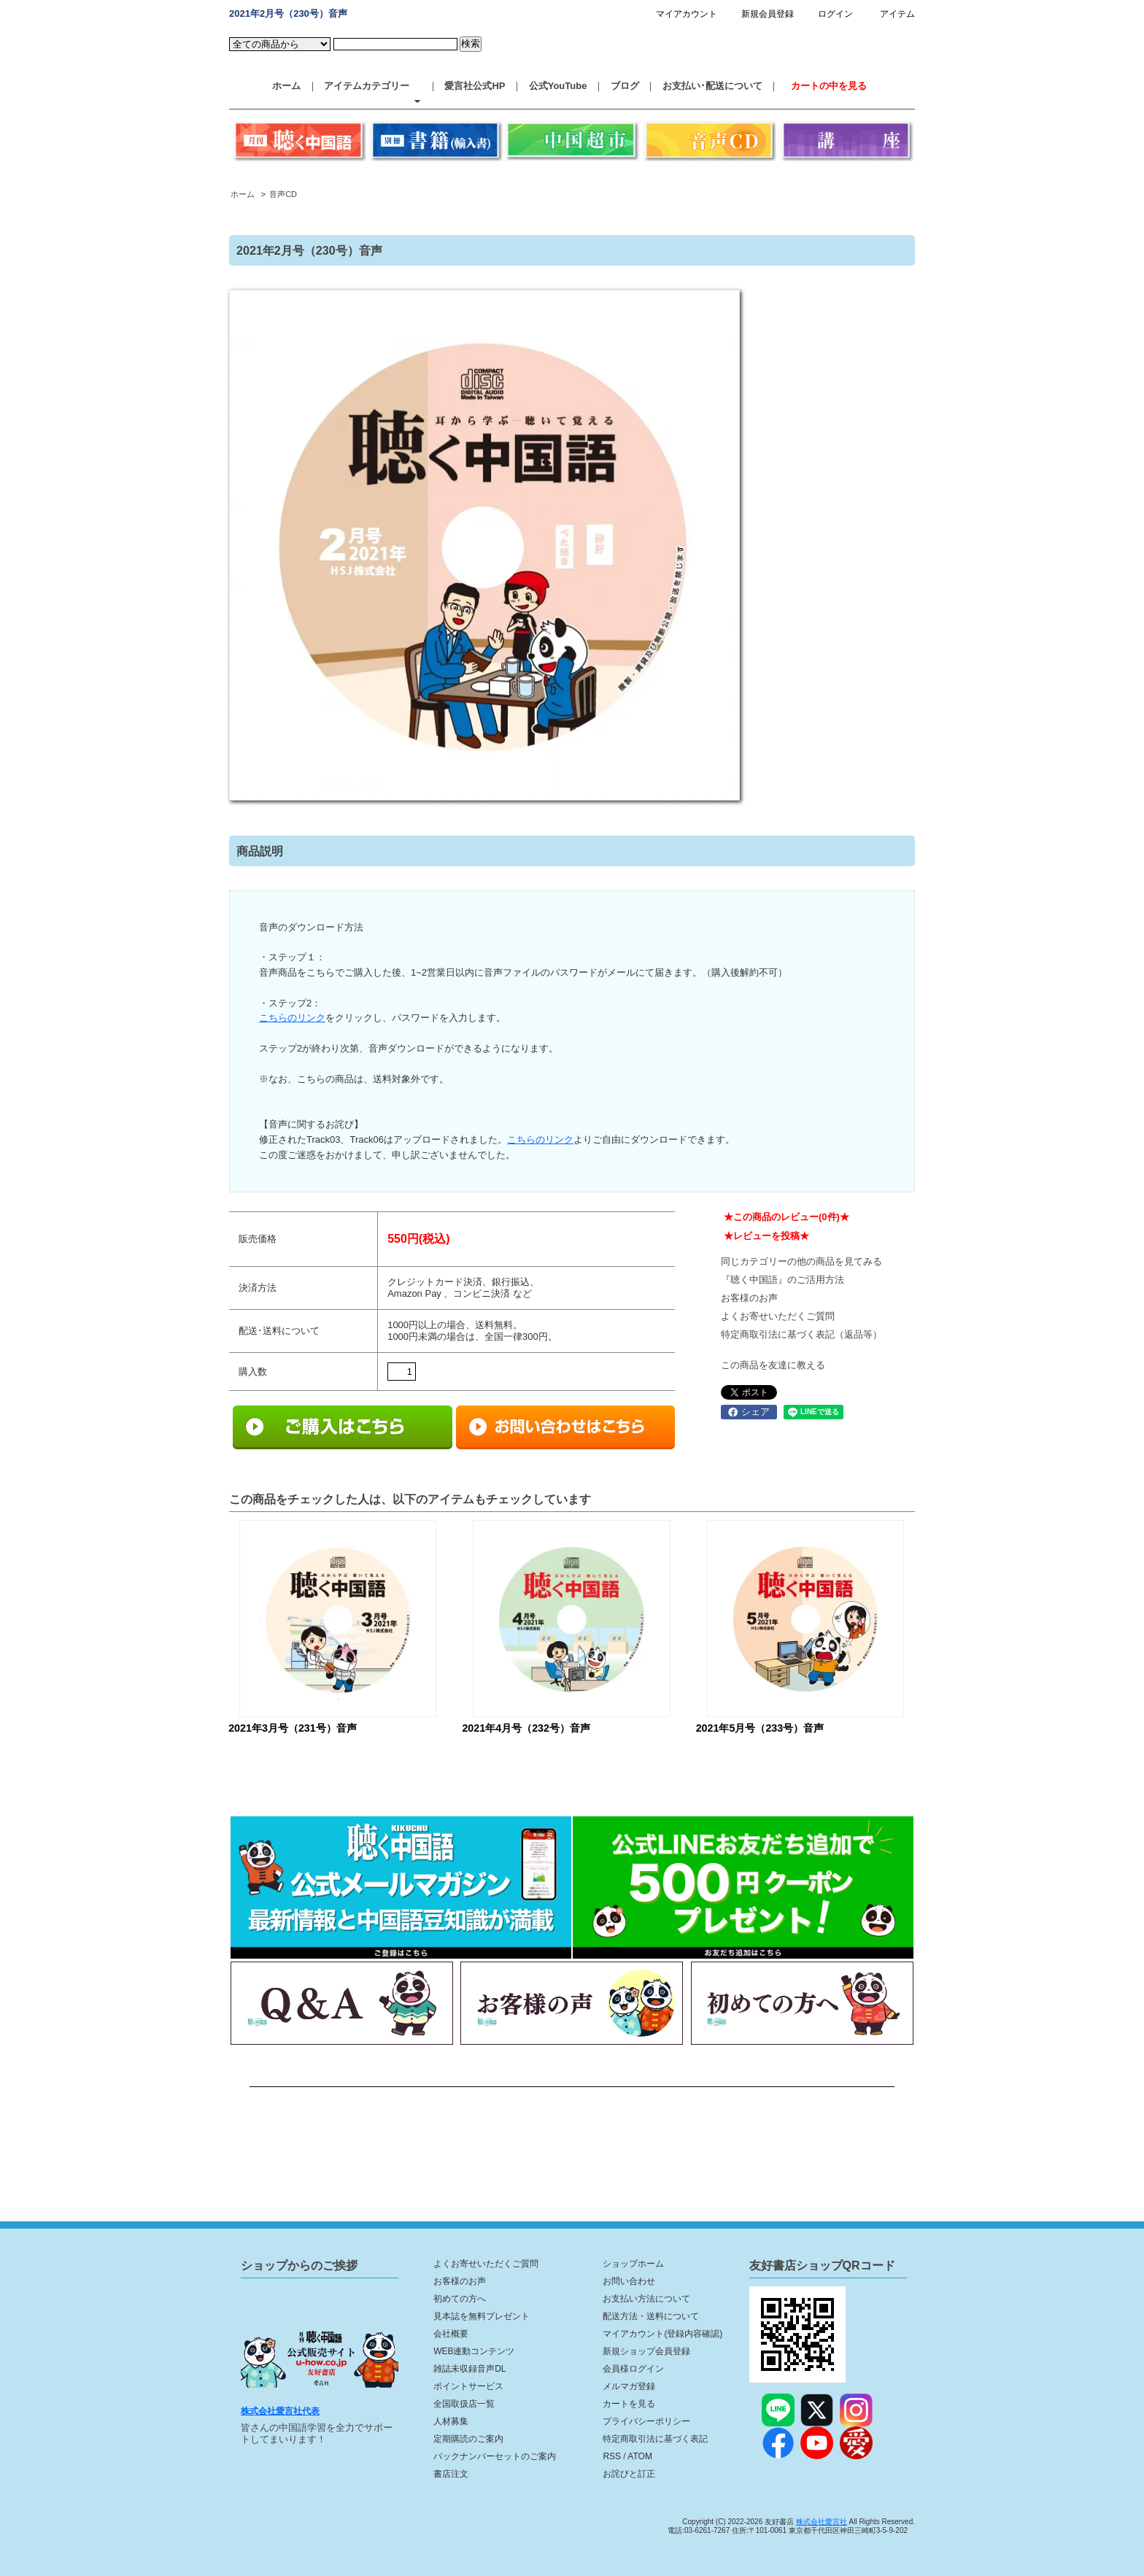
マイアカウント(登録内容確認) (662, 2334)
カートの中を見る (829, 85)
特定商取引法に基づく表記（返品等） (801, 1334)
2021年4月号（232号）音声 (526, 1728)
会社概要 (450, 2334)
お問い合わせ (629, 2281)
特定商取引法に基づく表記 (655, 2439)
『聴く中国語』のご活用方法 (782, 1279)
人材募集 (450, 2421)
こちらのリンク (292, 1017)
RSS (612, 2456)
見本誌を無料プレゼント (481, 2316)
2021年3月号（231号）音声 (292, 1728)
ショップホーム (633, 2264)
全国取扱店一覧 (464, 2404)
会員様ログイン (633, 2369)
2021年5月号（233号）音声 (760, 1728)
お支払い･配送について (712, 85)
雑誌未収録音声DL (469, 2369)
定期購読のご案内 (468, 2439)
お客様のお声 (749, 1297)
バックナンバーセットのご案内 (494, 2456)
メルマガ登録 (629, 2386)
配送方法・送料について (651, 2316)
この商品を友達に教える (773, 1365)
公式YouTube (558, 85)
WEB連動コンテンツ (473, 2351)
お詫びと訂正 (629, 2474)
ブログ (625, 85)
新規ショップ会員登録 (646, 2351)
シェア (749, 1411)
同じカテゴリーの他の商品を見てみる (801, 1261)
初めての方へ (459, 2299)
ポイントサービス (468, 2386)
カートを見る (629, 2404)
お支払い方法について (646, 2299)
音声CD (283, 194)
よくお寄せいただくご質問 (778, 1316)
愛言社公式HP (474, 85)
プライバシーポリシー (646, 2421)
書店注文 (450, 2474)
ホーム (286, 85)
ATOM (639, 2456)
